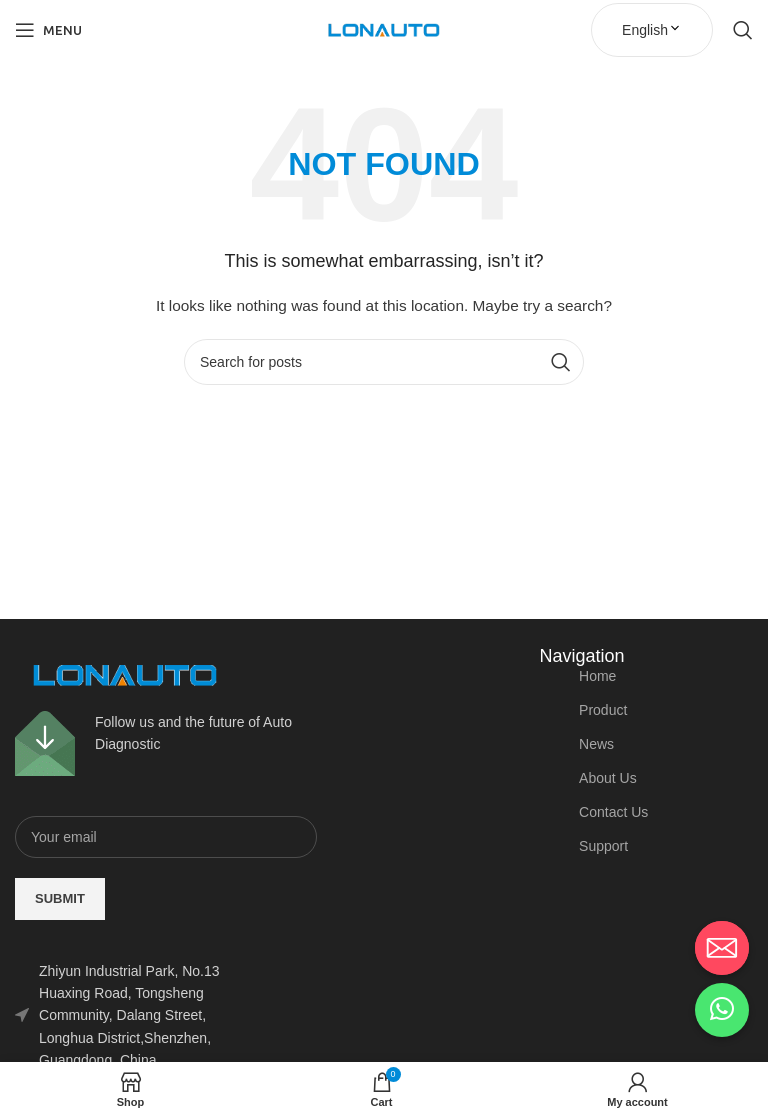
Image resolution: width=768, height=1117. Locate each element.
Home (597, 676)
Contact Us (613, 812)
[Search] (743, 30)
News (596, 744)
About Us (608, 778)
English (652, 30)
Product (603, 710)
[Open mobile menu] (48, 30)
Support (603, 846)
